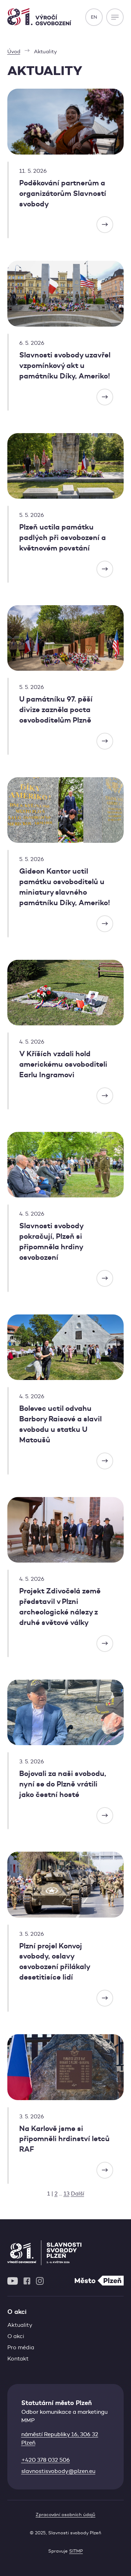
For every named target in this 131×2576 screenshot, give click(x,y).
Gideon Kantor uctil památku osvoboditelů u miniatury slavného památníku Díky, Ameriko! (64, 887)
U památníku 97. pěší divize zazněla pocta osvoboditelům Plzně (56, 710)
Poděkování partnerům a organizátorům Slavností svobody (62, 193)
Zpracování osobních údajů (65, 2514)
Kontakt (18, 2358)
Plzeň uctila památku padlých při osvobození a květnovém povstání (62, 537)
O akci (15, 2336)
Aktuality (19, 2325)
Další (77, 2193)
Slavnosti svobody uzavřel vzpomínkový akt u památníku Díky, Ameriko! (64, 365)
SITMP (76, 2551)
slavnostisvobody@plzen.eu (58, 2471)
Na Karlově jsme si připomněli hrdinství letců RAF (64, 2139)
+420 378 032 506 (45, 2460)
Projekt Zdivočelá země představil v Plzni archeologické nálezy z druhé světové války (60, 1606)
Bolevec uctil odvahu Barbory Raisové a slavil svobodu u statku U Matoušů (60, 1424)
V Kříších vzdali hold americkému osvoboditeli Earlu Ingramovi (63, 1064)
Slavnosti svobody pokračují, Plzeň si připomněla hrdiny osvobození (51, 1241)
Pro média (20, 2347)
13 (67, 2193)
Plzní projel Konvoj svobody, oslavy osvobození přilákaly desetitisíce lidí (54, 1961)
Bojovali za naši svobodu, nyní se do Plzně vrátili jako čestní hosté (62, 1784)
